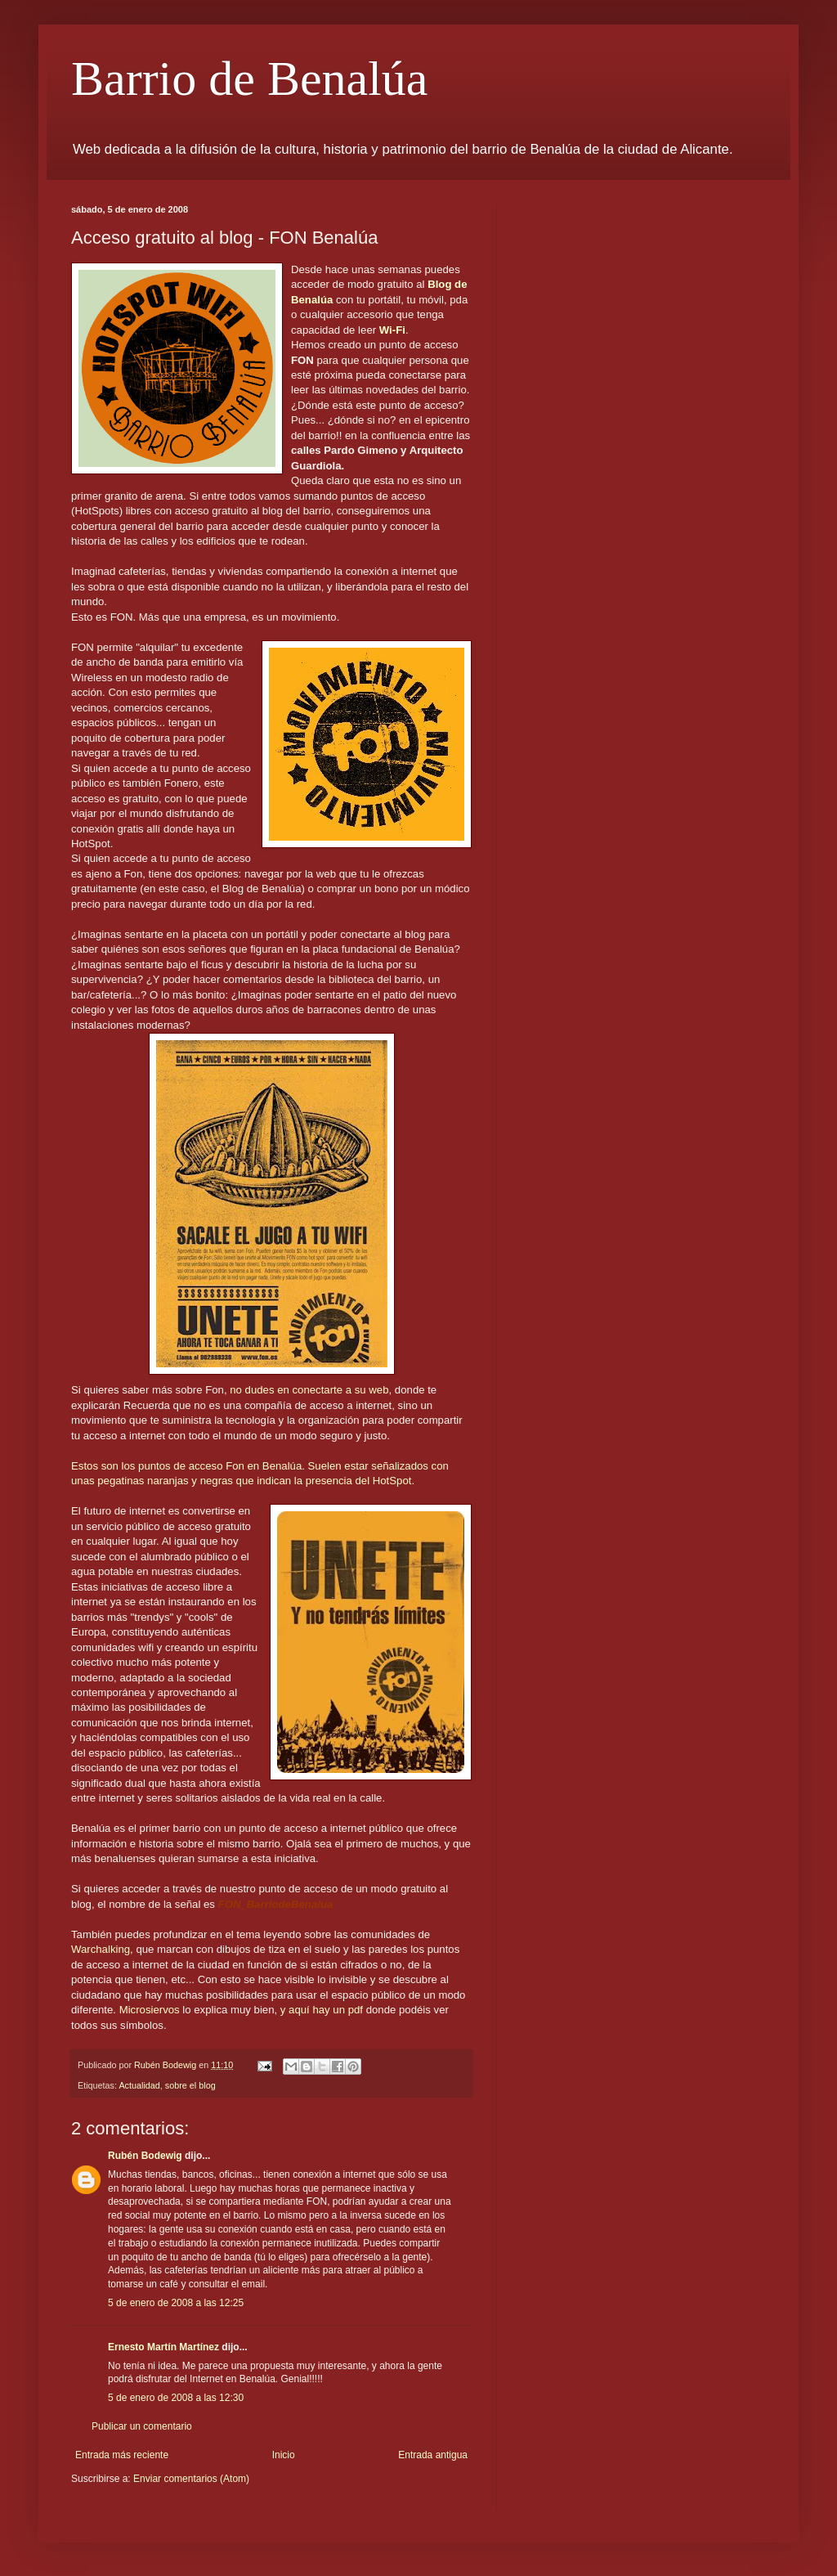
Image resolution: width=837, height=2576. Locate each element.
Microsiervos (149, 2010)
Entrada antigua (433, 2455)
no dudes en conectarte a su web (309, 1390)
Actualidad (139, 2085)
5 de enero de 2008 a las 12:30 (176, 2397)
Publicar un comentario (142, 2426)
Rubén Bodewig (145, 2155)
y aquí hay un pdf (321, 2010)
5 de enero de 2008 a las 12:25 (176, 2303)
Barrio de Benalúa (249, 78)
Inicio (283, 2455)
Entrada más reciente (121, 2455)
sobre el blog (190, 2085)
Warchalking (100, 1949)
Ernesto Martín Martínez (163, 2347)
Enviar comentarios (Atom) (191, 2478)
